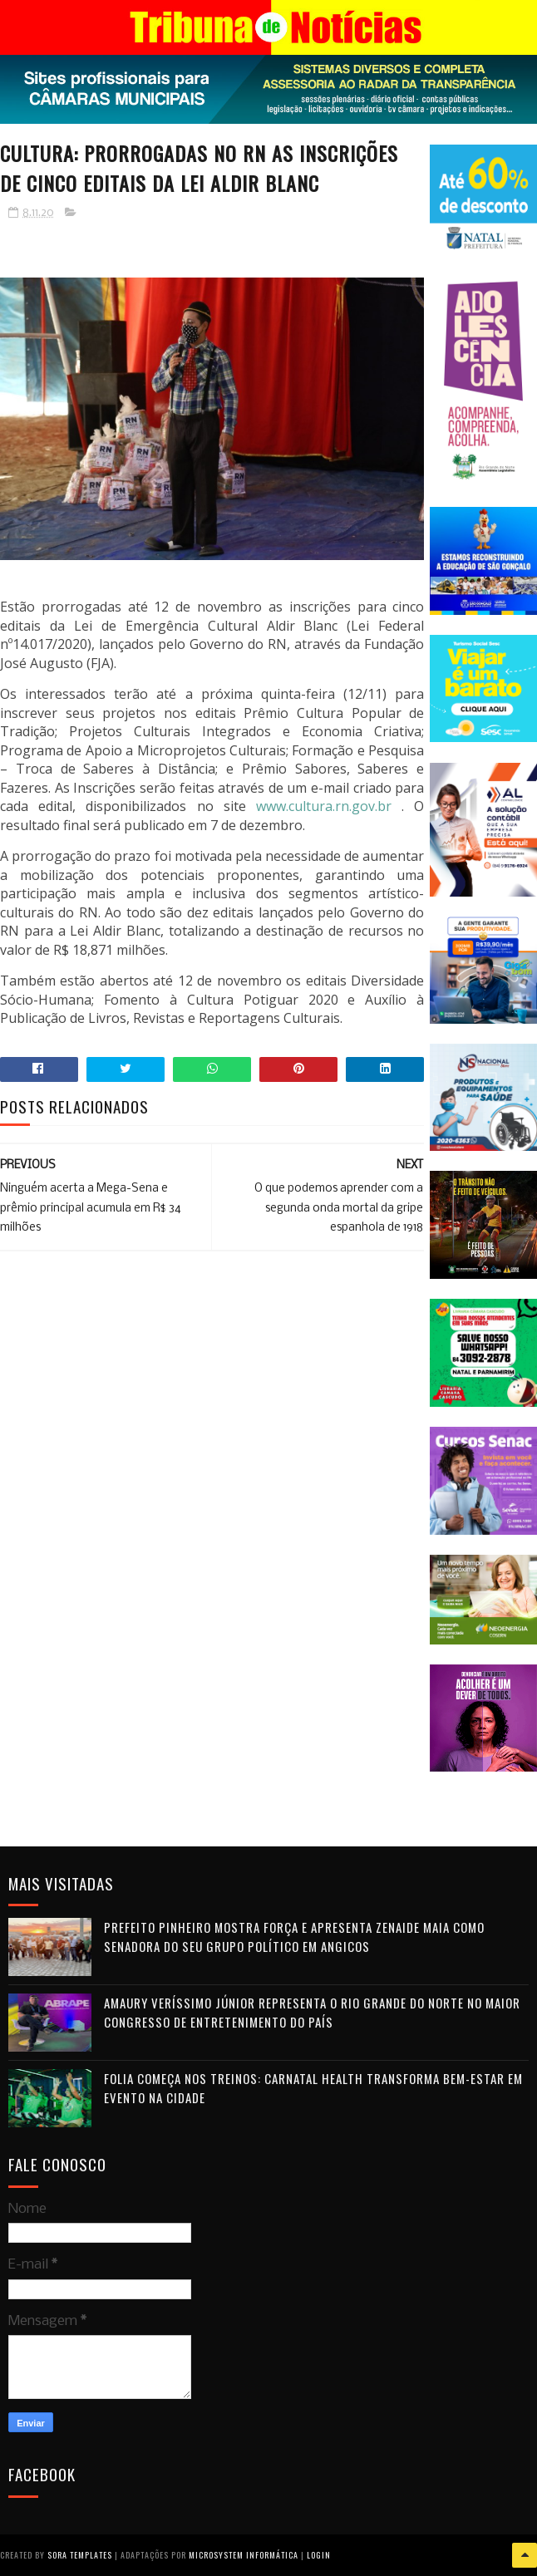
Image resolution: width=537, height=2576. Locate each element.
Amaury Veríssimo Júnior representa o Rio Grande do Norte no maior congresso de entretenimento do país (312, 2012)
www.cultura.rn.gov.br (324, 806)
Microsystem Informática (243, 2555)
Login (319, 2555)
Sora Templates (79, 2555)
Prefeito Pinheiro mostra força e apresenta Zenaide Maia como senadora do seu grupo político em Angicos (294, 1936)
